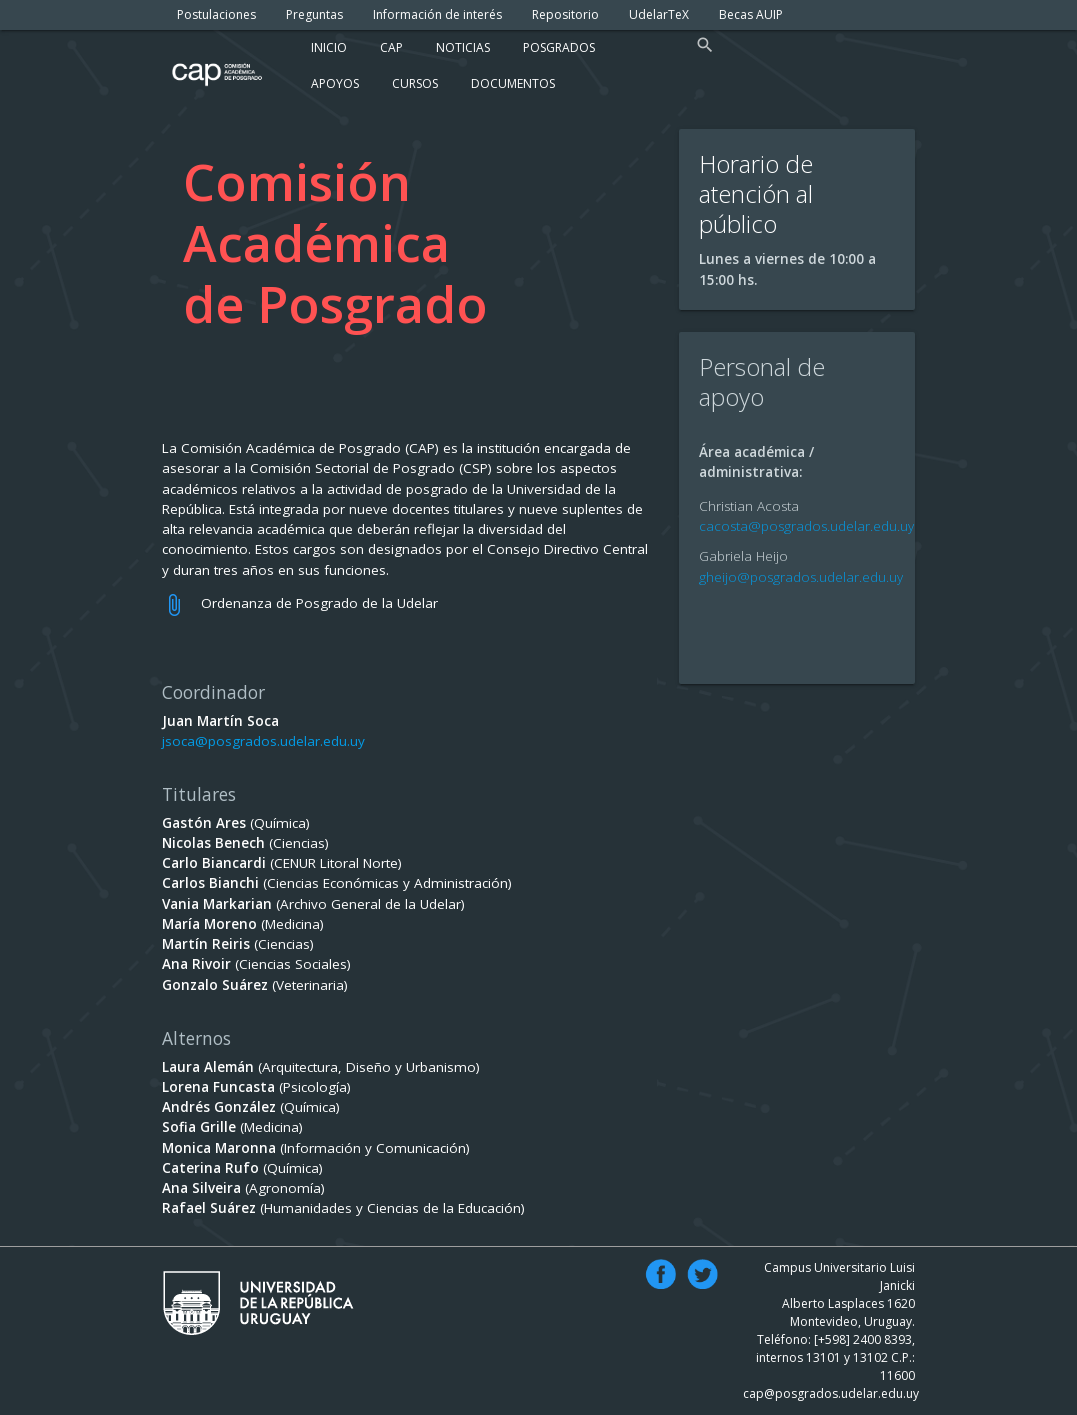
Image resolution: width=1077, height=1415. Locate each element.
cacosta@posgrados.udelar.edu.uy (806, 526)
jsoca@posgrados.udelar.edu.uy (263, 741)
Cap (391, 47)
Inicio (329, 47)
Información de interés (437, 14)
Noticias (463, 47)
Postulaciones (216, 14)
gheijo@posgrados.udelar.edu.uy (801, 577)
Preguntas (314, 14)
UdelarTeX (659, 14)
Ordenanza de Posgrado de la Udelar (319, 603)
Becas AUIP (751, 14)
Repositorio (565, 14)
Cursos (415, 83)
